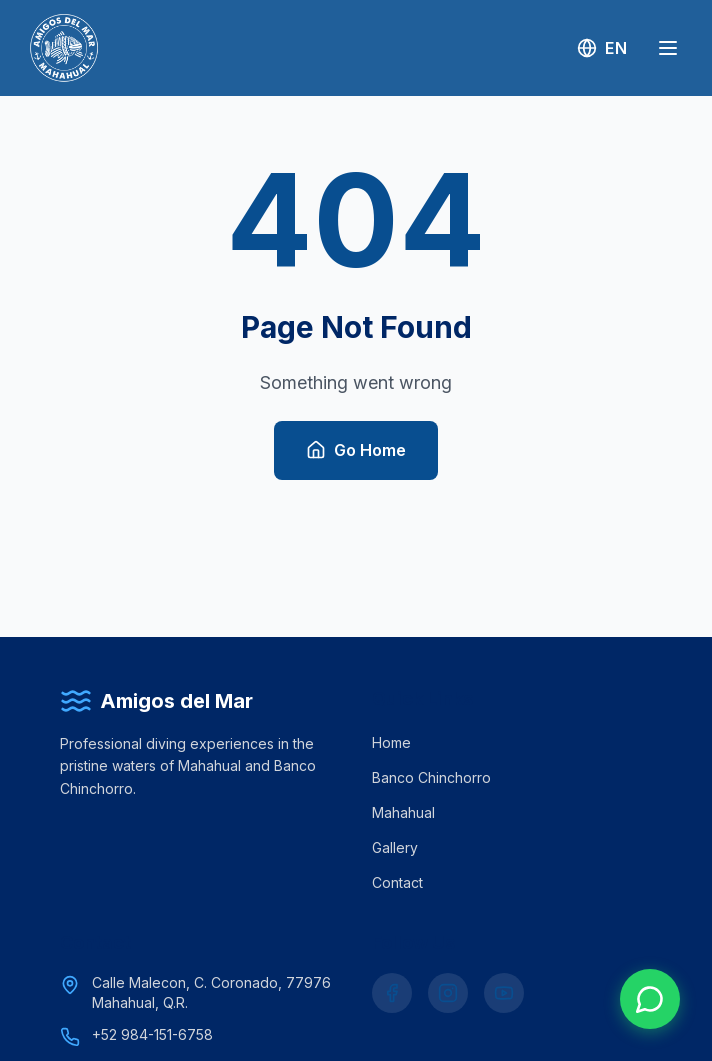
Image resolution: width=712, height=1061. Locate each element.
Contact (397, 882)
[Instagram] (448, 993)
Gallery (395, 847)
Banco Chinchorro (431, 777)
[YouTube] (504, 993)
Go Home (356, 450)
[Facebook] (392, 993)
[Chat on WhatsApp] (650, 999)
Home (391, 742)
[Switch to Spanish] (602, 48)
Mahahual (403, 812)
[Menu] (668, 48)
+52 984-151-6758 (152, 1034)
